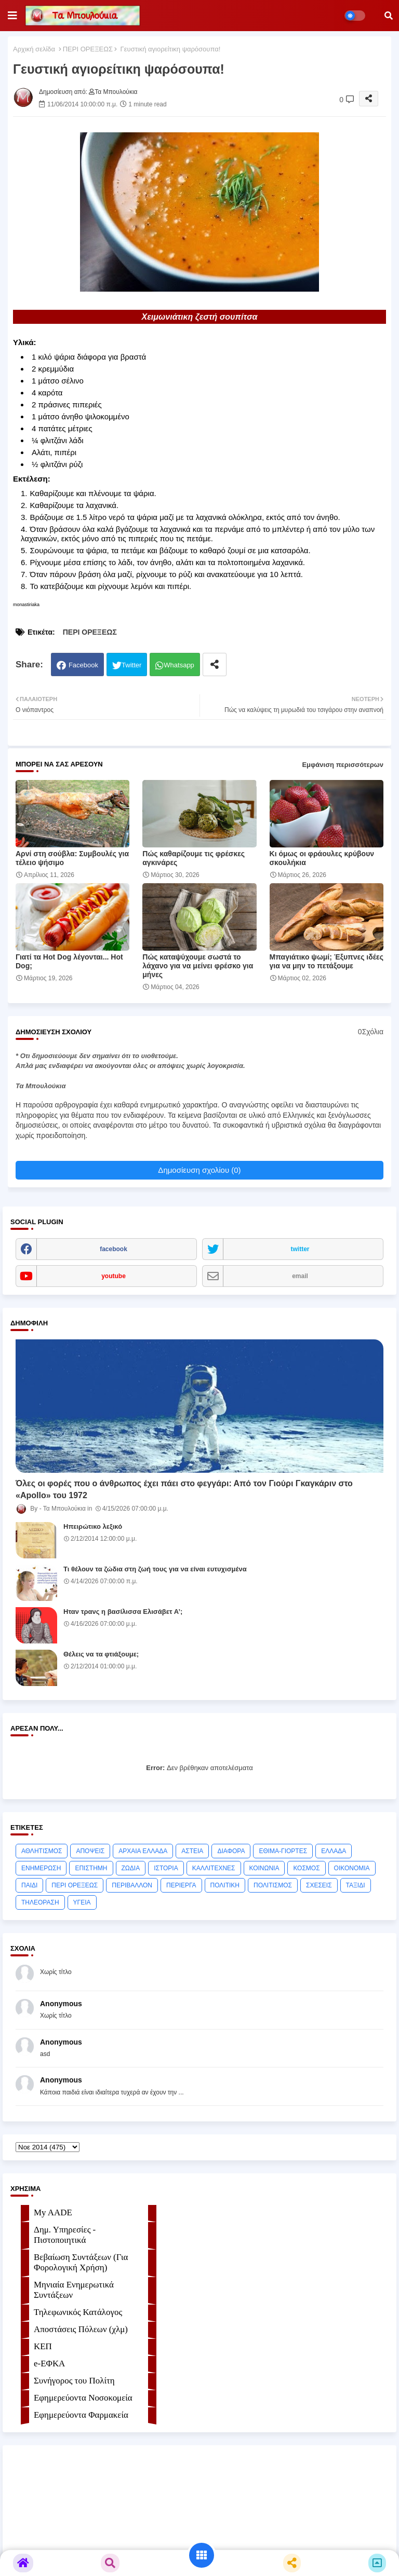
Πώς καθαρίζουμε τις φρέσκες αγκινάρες (193, 858)
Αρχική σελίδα (34, 49)
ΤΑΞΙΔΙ (355, 1885)
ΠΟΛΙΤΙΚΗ (225, 1885)
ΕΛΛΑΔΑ (333, 1851)
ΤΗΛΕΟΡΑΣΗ (40, 1902)
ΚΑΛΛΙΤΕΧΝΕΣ (213, 1868)
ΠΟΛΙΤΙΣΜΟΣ (273, 1885)
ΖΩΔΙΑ (131, 1868)
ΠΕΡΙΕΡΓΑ (181, 1885)
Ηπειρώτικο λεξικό (92, 1526)
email (300, 1276)
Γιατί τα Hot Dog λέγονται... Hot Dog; (69, 961)
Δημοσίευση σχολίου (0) (199, 1170)
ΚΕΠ (43, 2346)
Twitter (131, 665)
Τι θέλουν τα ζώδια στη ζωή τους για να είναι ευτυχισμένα (155, 1569)
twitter (300, 1249)
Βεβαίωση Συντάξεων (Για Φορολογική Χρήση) (81, 2262)
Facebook (83, 665)
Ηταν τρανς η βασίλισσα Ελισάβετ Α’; (122, 1611)
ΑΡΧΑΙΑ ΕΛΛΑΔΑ (142, 1851)
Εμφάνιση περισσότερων (342, 765)
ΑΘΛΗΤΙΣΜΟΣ (41, 1851)
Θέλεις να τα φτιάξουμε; (101, 1654)
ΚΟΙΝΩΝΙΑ (264, 1868)
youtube (113, 1276)
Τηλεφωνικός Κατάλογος (78, 2312)
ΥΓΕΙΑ (82, 1902)
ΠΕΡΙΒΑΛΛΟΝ (132, 1885)
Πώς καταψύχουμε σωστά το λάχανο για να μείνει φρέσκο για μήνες (197, 966)
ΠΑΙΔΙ (29, 1885)
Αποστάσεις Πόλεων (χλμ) (81, 2329)
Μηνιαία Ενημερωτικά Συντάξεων (74, 2290)
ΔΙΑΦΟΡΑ (231, 1851)
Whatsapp (179, 665)
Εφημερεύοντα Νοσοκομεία (83, 2398)
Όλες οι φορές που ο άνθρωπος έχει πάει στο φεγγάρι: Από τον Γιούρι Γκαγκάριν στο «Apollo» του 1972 (184, 1489)
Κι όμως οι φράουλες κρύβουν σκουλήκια (322, 858)
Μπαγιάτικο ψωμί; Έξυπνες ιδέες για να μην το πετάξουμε (326, 961)
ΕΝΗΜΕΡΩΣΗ (41, 1868)
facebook (113, 1249)
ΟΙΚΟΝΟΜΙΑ (352, 1868)
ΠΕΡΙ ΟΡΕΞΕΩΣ (88, 49)
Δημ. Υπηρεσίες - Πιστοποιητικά (65, 2235)
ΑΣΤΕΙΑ (192, 1851)
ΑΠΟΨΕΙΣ (90, 1851)
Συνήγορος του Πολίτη (74, 2381)
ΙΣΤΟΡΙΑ (166, 1868)
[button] (388, 15)
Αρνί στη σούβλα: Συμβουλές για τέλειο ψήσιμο (72, 858)
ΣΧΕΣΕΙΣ (319, 1885)
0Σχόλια (370, 1031)
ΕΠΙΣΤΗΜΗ (91, 1868)
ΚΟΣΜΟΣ (306, 1868)
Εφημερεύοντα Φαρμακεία (81, 2415)
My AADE (53, 2212)
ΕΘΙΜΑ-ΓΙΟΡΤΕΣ (283, 1851)
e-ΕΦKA (49, 2363)
